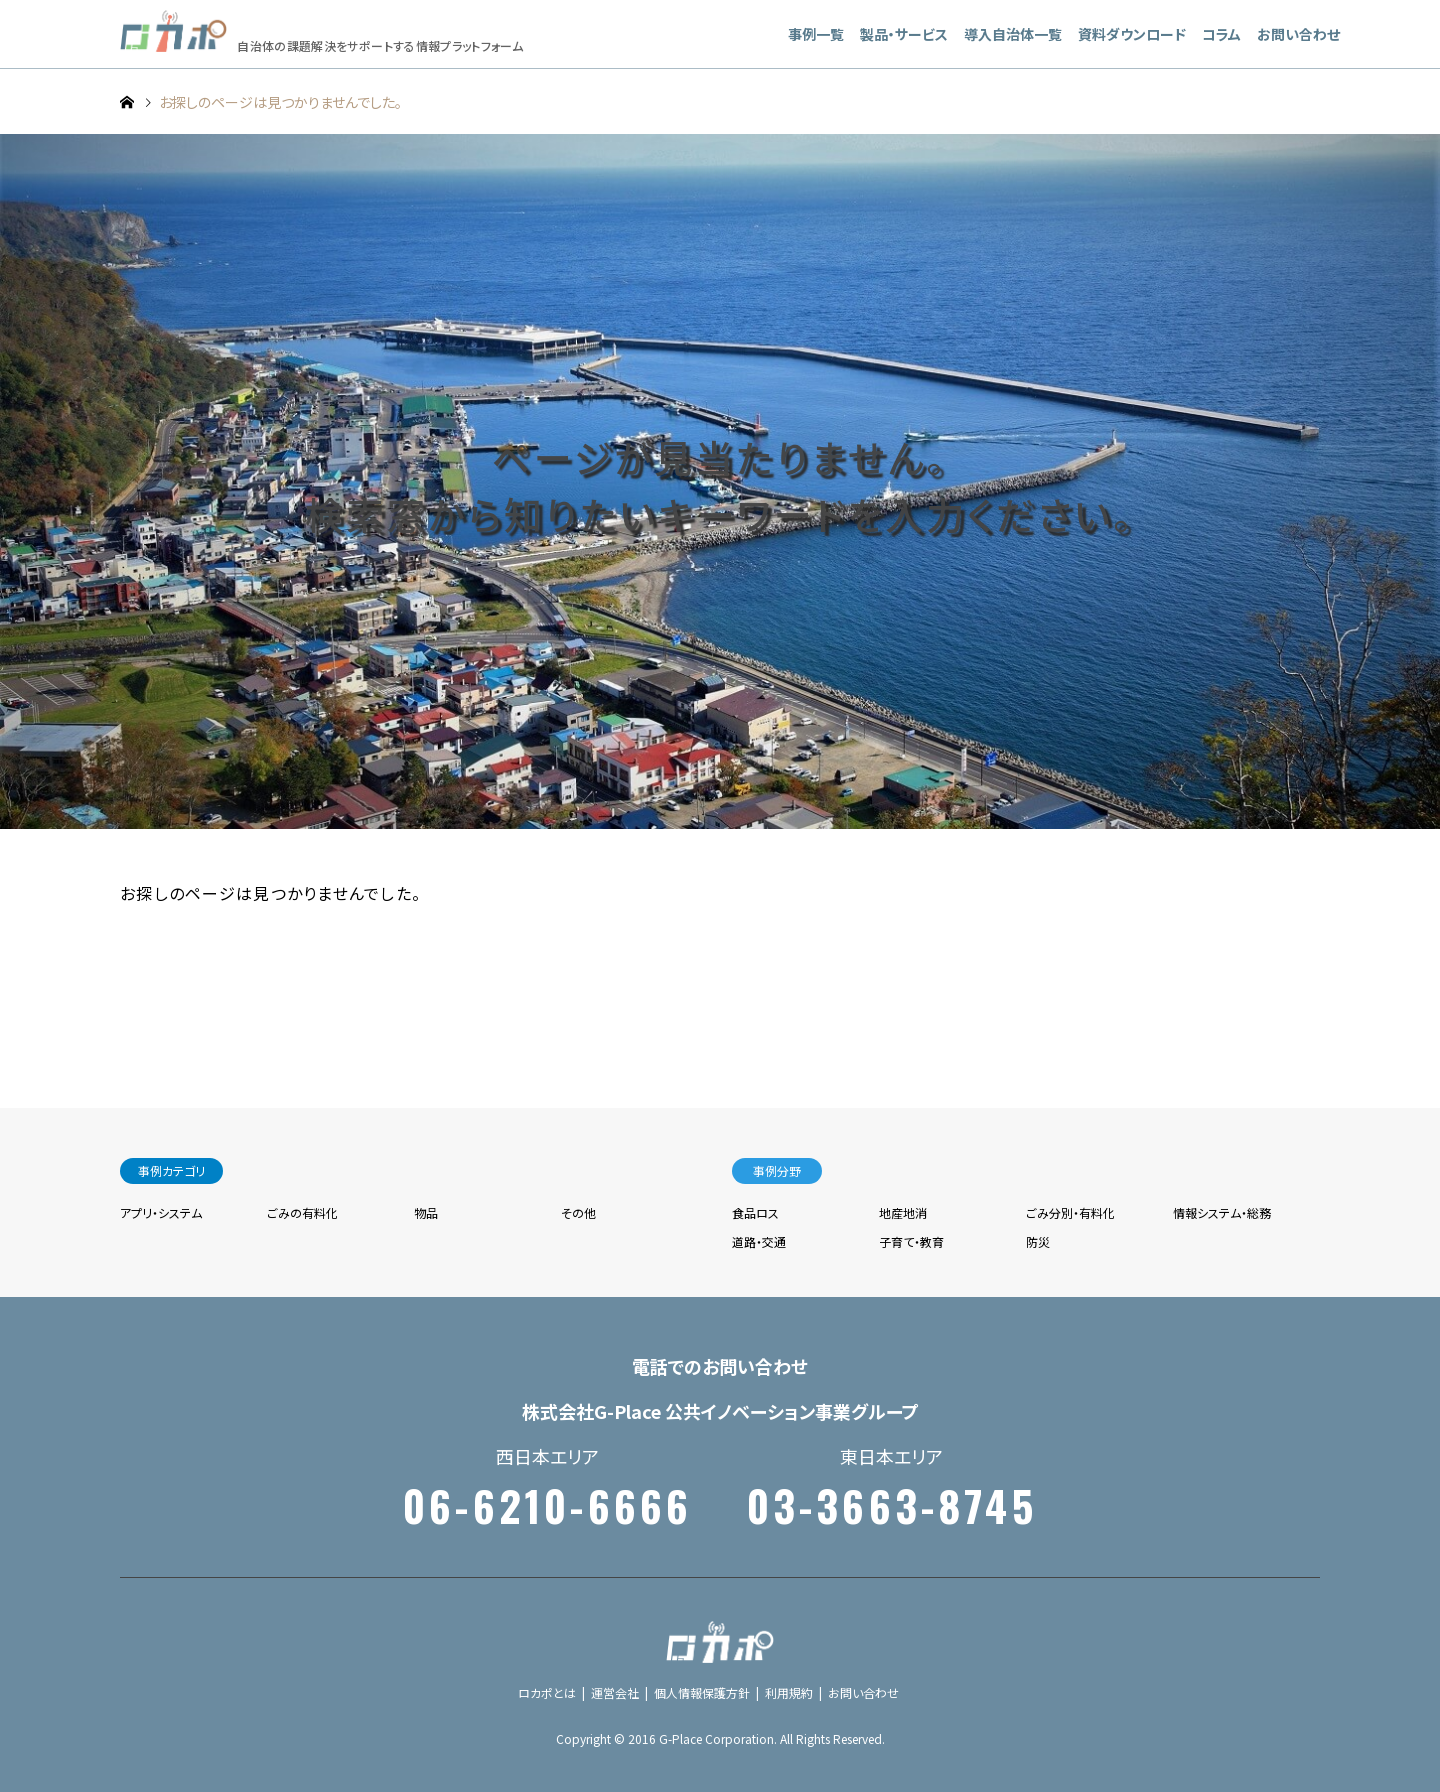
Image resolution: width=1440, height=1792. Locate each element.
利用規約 (789, 1692)
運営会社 (615, 1692)
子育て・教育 (911, 1241)
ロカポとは (547, 1692)
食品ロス (755, 1212)
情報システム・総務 (1222, 1212)
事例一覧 (816, 34)
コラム (1221, 34)
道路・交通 (759, 1241)
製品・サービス (904, 34)
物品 (426, 1212)
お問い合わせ (1298, 34)
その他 (578, 1212)
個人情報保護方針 (702, 1692)
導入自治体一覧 (1013, 34)
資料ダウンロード (1132, 34)
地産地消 (903, 1212)
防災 (1038, 1241)
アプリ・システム (161, 1212)
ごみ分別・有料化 (1070, 1212)
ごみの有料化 (302, 1212)
